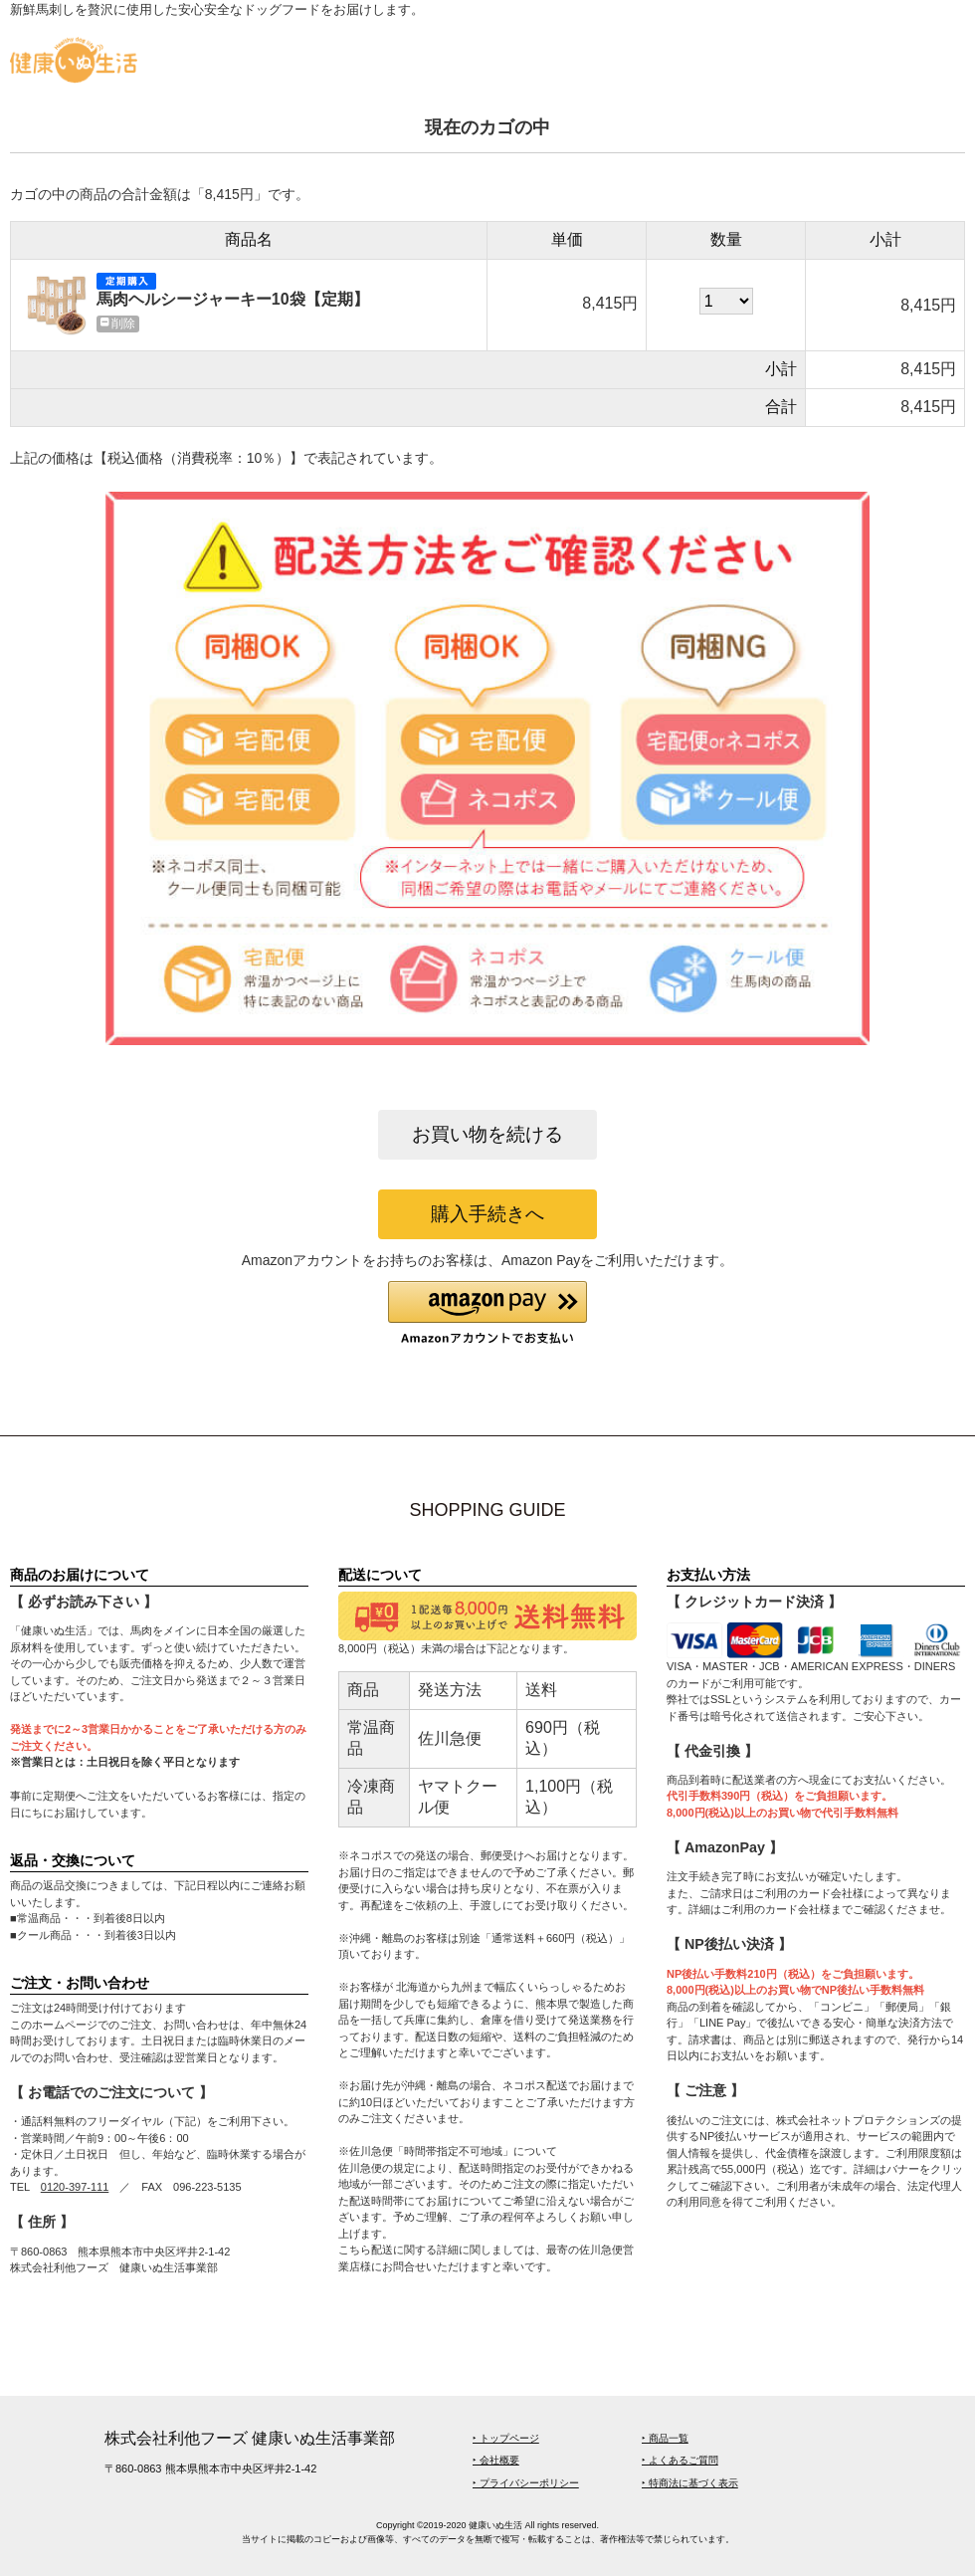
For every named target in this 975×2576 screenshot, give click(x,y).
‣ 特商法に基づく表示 (690, 2482)
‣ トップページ (506, 2438)
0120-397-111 (75, 2187)
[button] (487, 1313)
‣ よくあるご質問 (680, 2460)
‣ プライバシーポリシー (526, 2482)
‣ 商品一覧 (665, 2438)
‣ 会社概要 (496, 2460)
